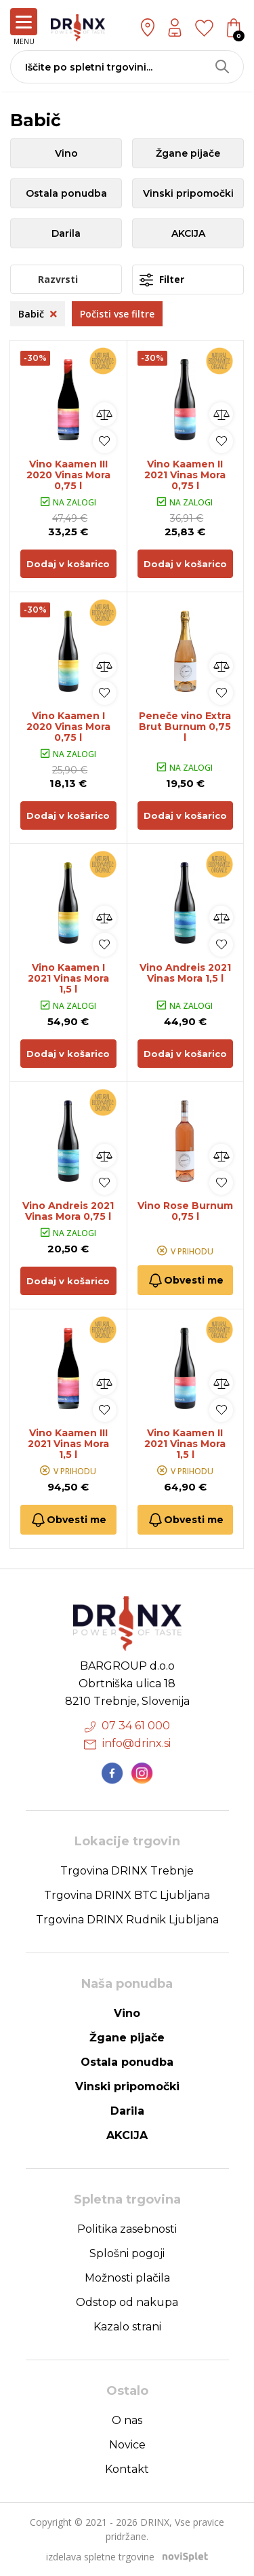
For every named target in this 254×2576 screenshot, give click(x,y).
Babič (37, 313)
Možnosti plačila (127, 2277)
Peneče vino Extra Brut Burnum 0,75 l (185, 727)
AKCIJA (188, 233)
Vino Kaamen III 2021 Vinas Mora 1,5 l (68, 1444)
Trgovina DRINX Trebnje (127, 1870)
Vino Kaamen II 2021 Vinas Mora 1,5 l (185, 1444)
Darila (66, 233)
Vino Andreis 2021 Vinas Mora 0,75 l (68, 1211)
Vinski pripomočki (188, 193)
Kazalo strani (127, 2326)
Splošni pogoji (127, 2253)
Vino (66, 153)
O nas (127, 2420)
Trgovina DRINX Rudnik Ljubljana (127, 1919)
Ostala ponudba (66, 193)
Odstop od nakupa (127, 2302)
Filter (162, 280)
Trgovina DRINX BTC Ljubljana (127, 1895)
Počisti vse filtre (117, 313)
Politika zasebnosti (127, 2229)
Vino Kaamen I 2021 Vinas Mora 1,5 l (68, 978)
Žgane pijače (188, 153)
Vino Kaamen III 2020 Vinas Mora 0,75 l (68, 475)
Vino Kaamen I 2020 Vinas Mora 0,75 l (68, 727)
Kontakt (127, 2469)
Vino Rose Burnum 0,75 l (185, 1211)
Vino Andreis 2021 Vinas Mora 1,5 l (185, 972)
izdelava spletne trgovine (100, 2556)
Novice (127, 2444)
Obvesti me (185, 1280)
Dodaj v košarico (68, 563)
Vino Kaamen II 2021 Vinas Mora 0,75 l (185, 475)
